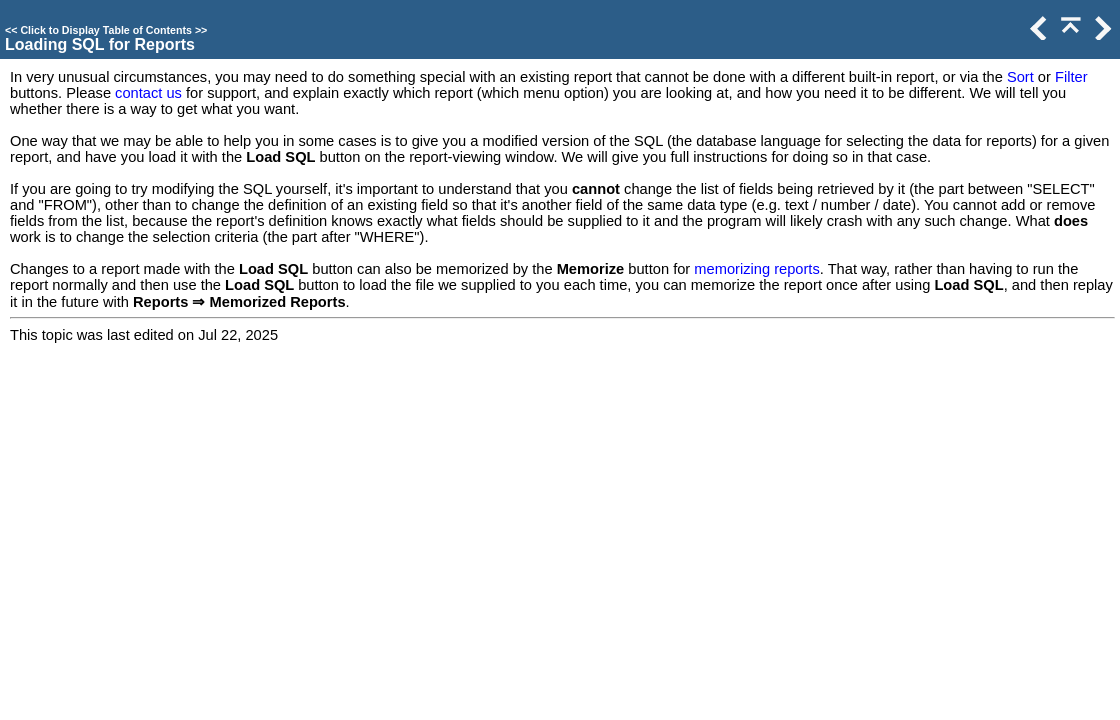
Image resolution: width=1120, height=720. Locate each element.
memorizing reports (756, 269)
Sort (1020, 77)
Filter (1071, 77)
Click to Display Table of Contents (106, 30)
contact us (148, 93)
